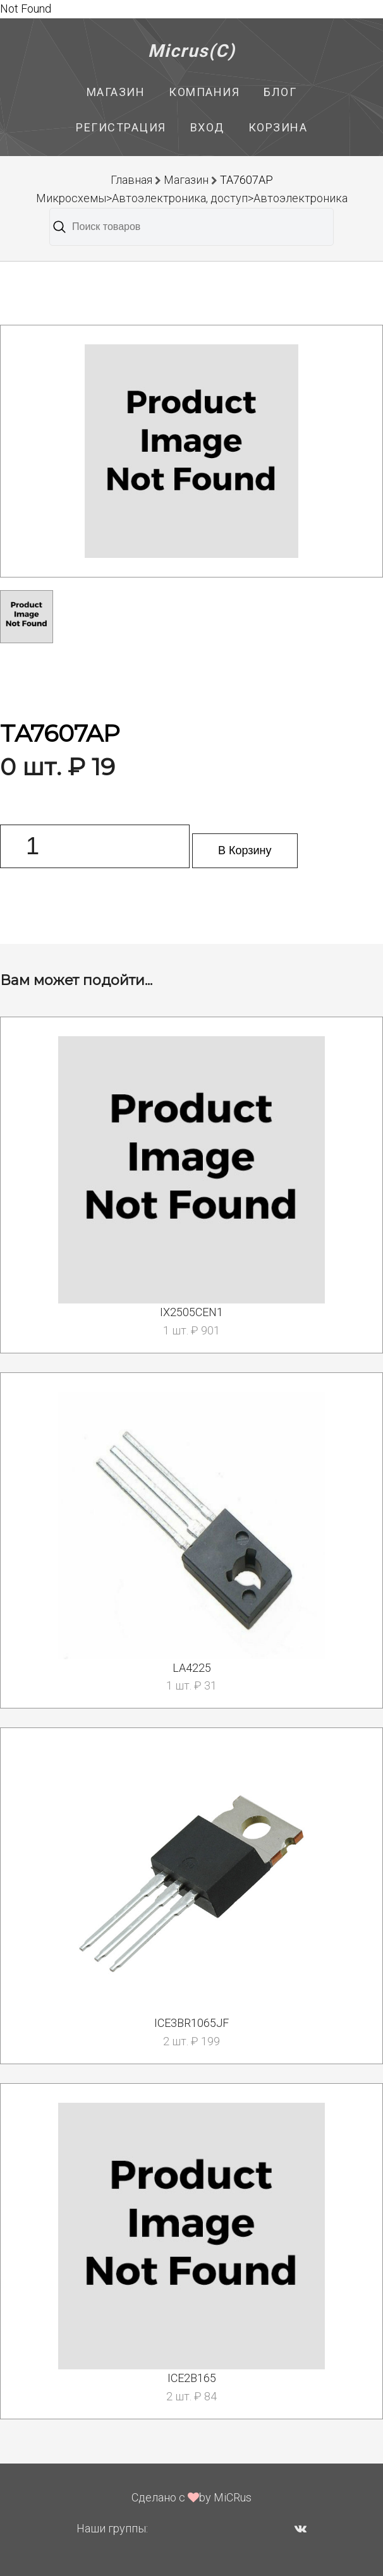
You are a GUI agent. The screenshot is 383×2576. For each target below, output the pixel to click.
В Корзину (245, 850)
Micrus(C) (192, 50)
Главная (131, 179)
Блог (280, 92)
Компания (204, 92)
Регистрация (121, 127)
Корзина (278, 127)
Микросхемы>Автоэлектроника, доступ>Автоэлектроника (192, 198)
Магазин (116, 92)
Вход (207, 127)
